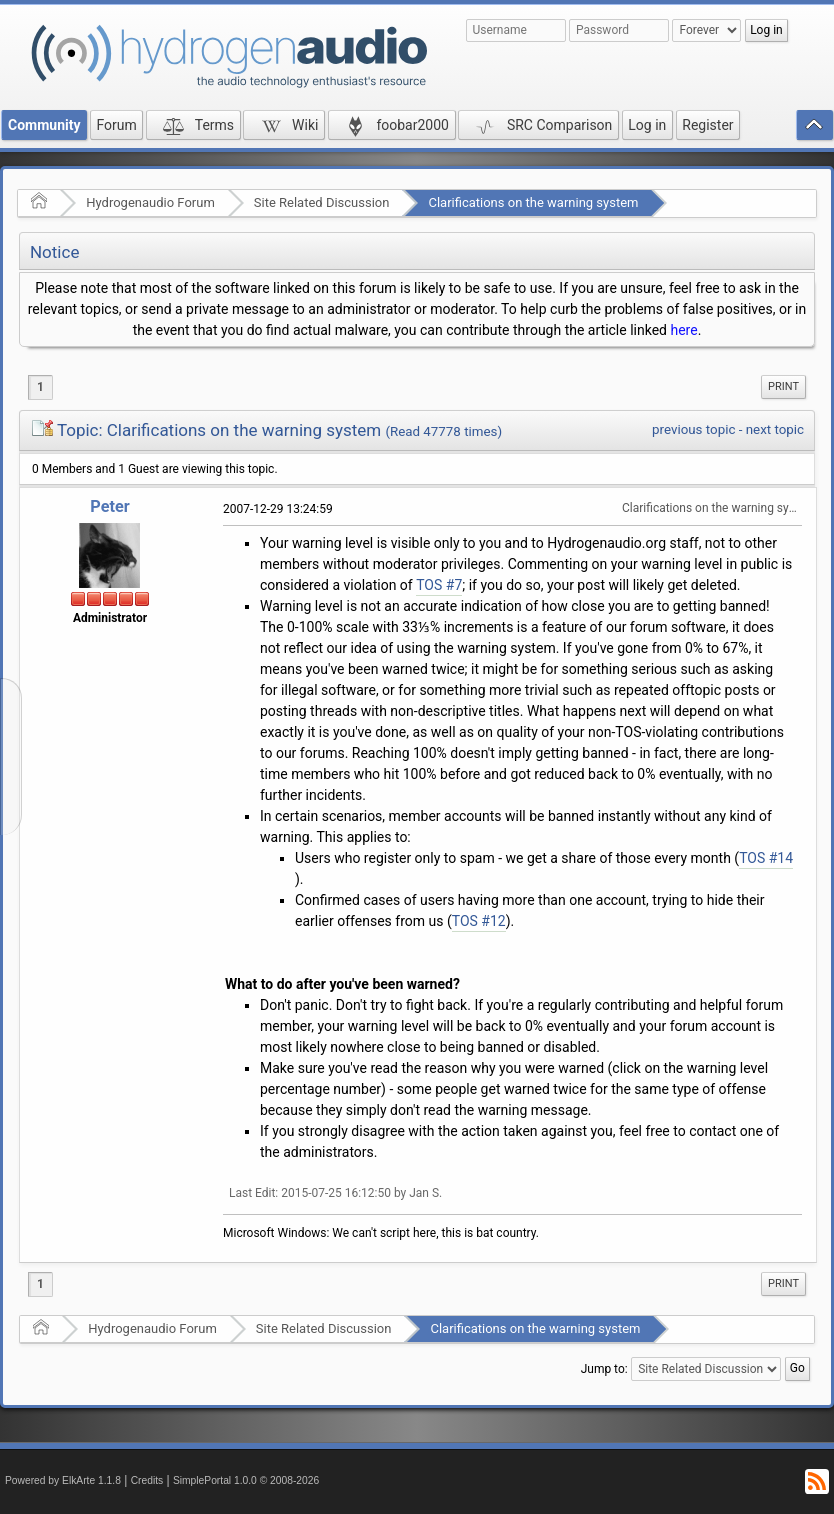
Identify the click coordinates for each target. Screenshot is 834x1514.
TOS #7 (439, 585)
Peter (109, 506)
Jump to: (604, 1369)
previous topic (693, 429)
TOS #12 (479, 921)
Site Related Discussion (322, 202)
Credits (147, 1480)
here (683, 330)
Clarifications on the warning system (533, 202)
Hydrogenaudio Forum (150, 202)
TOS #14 (766, 858)
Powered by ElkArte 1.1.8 (63, 1480)
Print (783, 386)
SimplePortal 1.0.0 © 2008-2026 (246, 1480)
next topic (775, 429)
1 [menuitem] (40, 387)
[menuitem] (783, 387)
